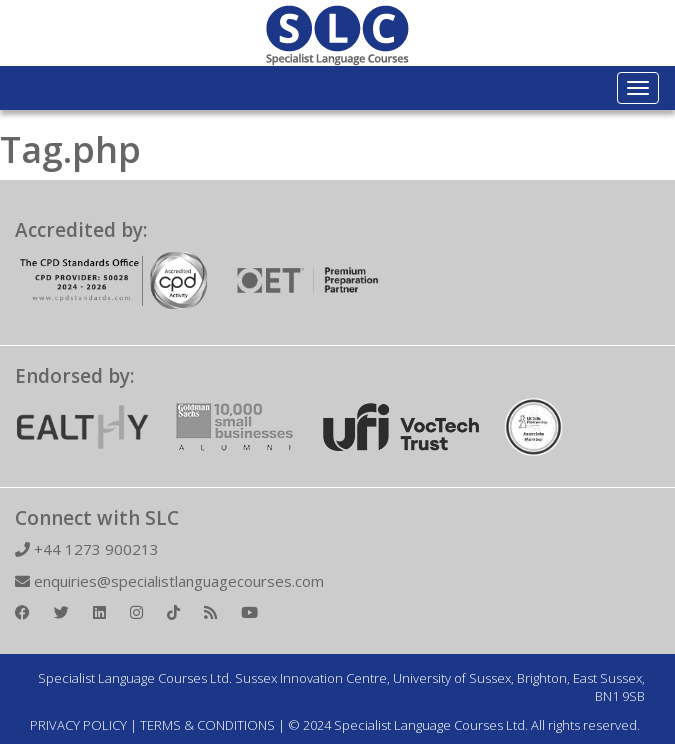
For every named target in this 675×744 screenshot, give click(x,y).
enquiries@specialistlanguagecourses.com (169, 581)
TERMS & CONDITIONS (207, 725)
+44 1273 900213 (87, 549)
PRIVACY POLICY (78, 725)
